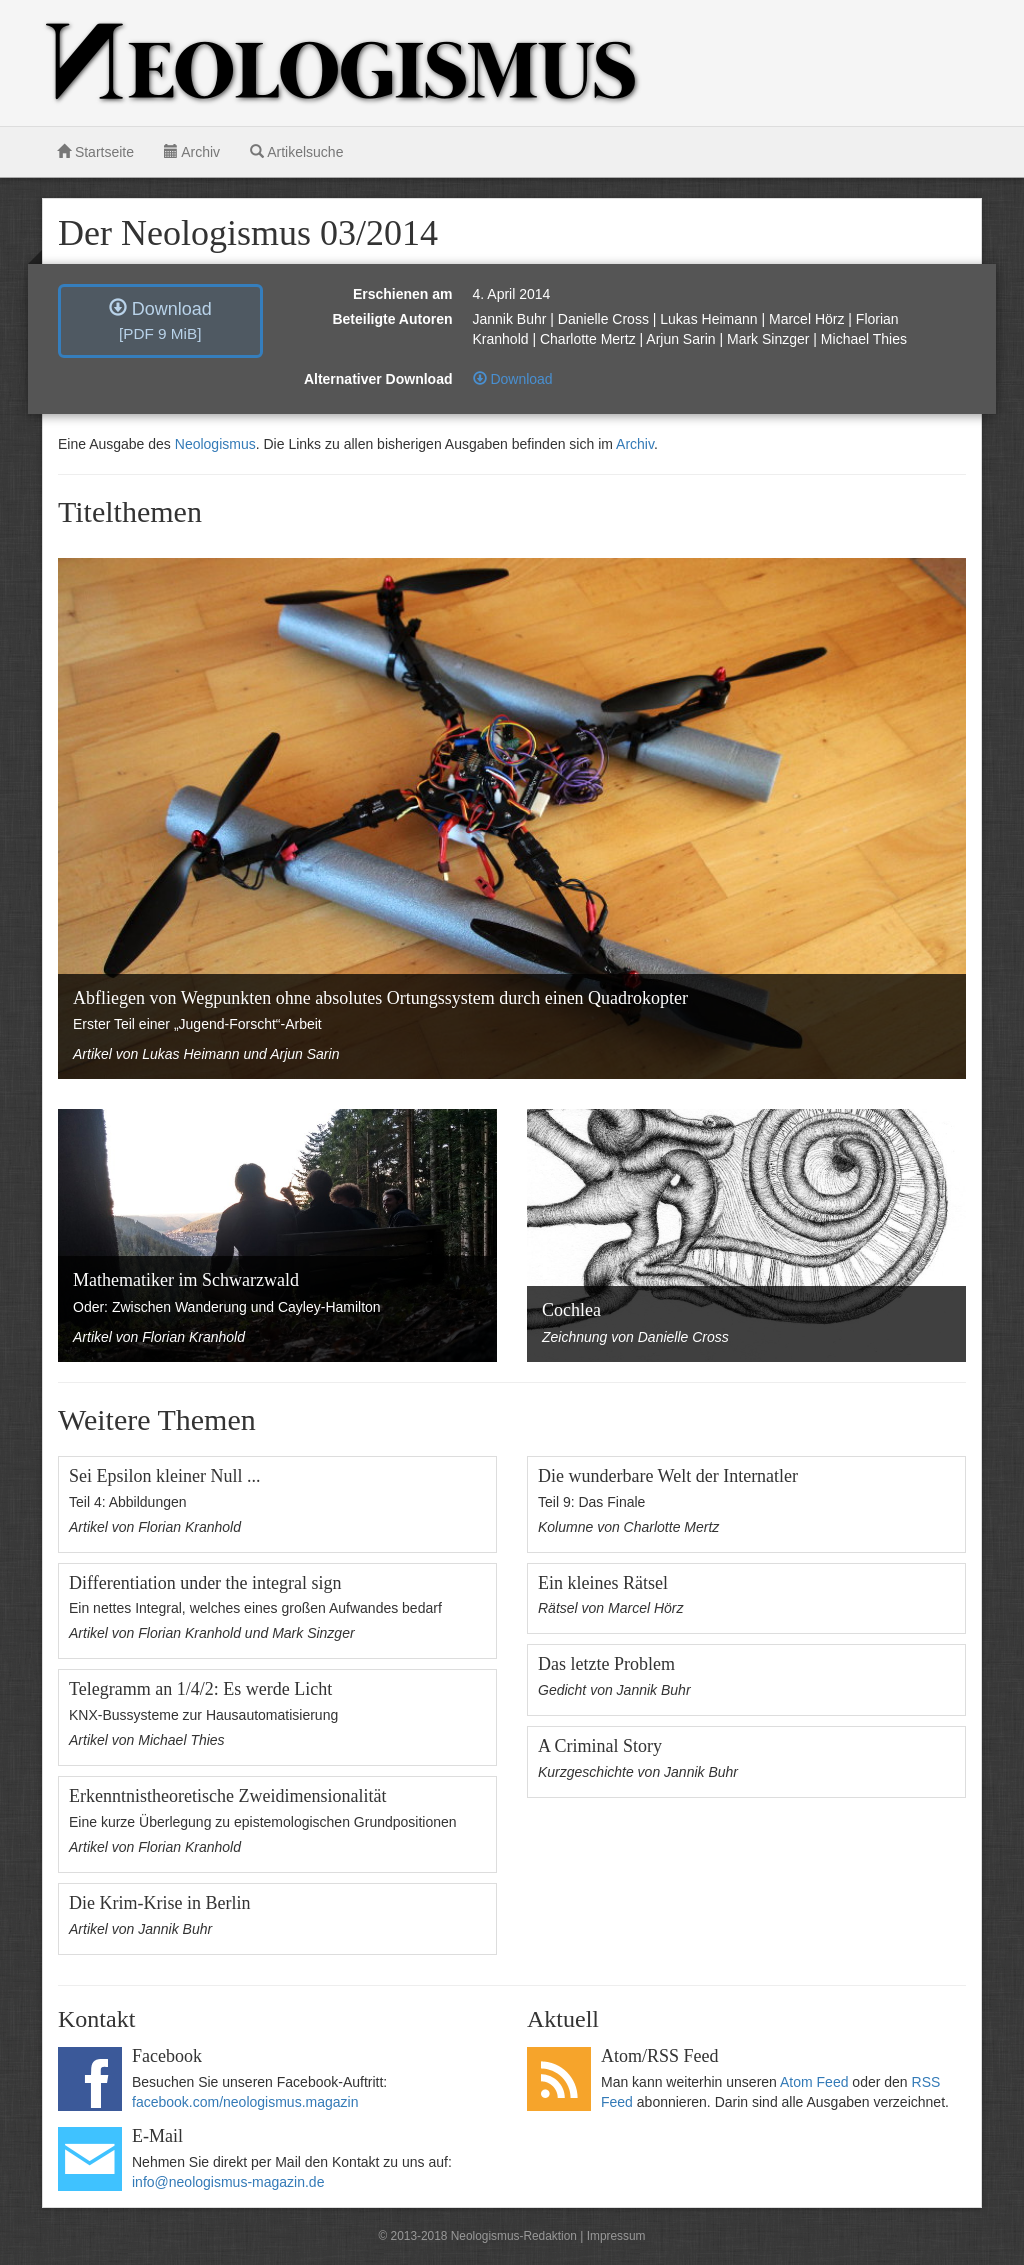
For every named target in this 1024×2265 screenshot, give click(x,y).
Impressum (616, 2236)
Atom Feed (814, 2082)
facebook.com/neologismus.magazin (245, 2102)
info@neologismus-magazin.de (228, 2182)
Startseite (95, 152)
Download (160, 320)
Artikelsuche (296, 152)
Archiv (192, 152)
